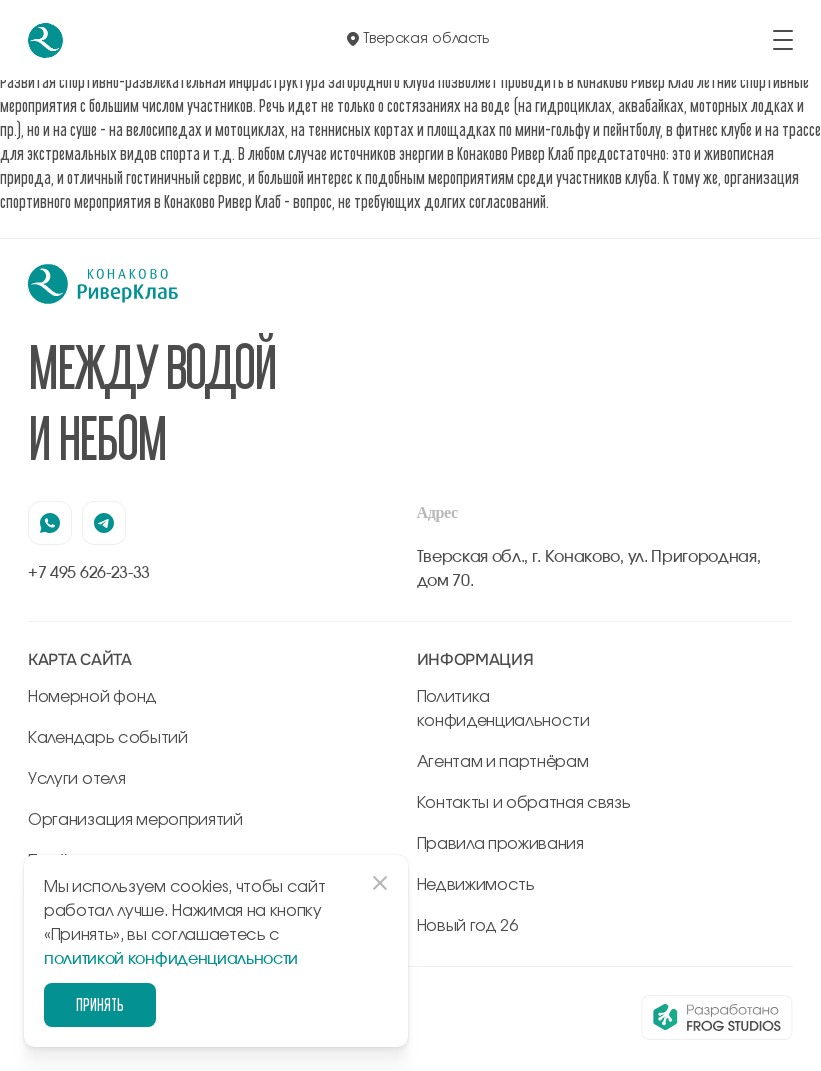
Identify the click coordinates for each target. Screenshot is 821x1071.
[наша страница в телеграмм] (104, 523)
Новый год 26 (467, 926)
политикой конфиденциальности (171, 959)
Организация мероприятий (135, 820)
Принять (100, 1004)
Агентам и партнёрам (503, 762)
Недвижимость (476, 885)
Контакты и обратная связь (524, 803)
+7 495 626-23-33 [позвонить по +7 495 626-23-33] (89, 573)
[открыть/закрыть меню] (783, 40)
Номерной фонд (92, 697)
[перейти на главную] (45, 40)
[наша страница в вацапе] (50, 523)
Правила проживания (500, 844)
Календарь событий (108, 738)
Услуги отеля (76, 779)
